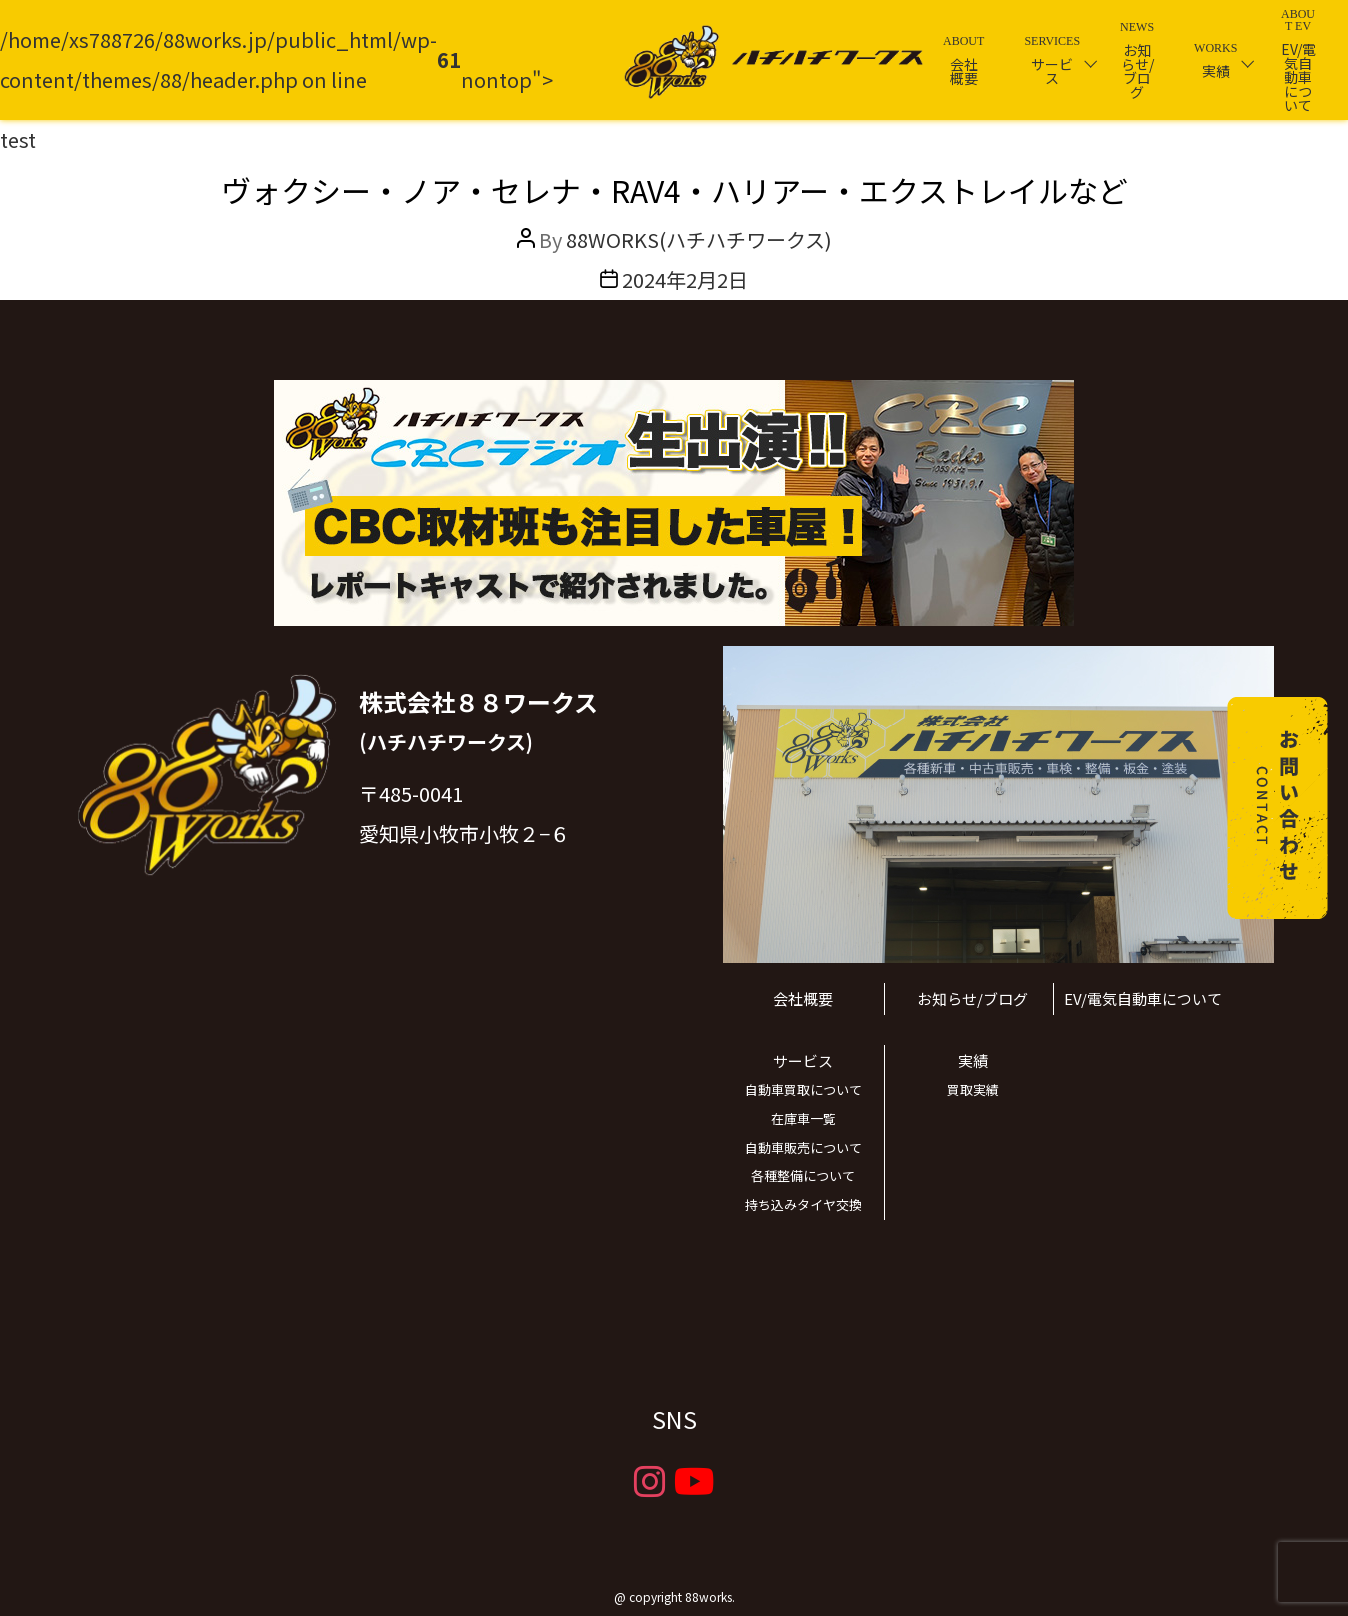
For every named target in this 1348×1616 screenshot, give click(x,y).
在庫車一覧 (803, 1118)
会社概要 (803, 998)
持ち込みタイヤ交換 (803, 1204)
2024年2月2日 (685, 279)
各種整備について (803, 1175)
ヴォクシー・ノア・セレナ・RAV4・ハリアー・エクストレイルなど (674, 190)
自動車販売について (803, 1147)
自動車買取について (803, 1089)
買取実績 (973, 1089)
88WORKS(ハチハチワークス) (699, 239)
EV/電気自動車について (1143, 998)
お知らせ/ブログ (972, 998)
